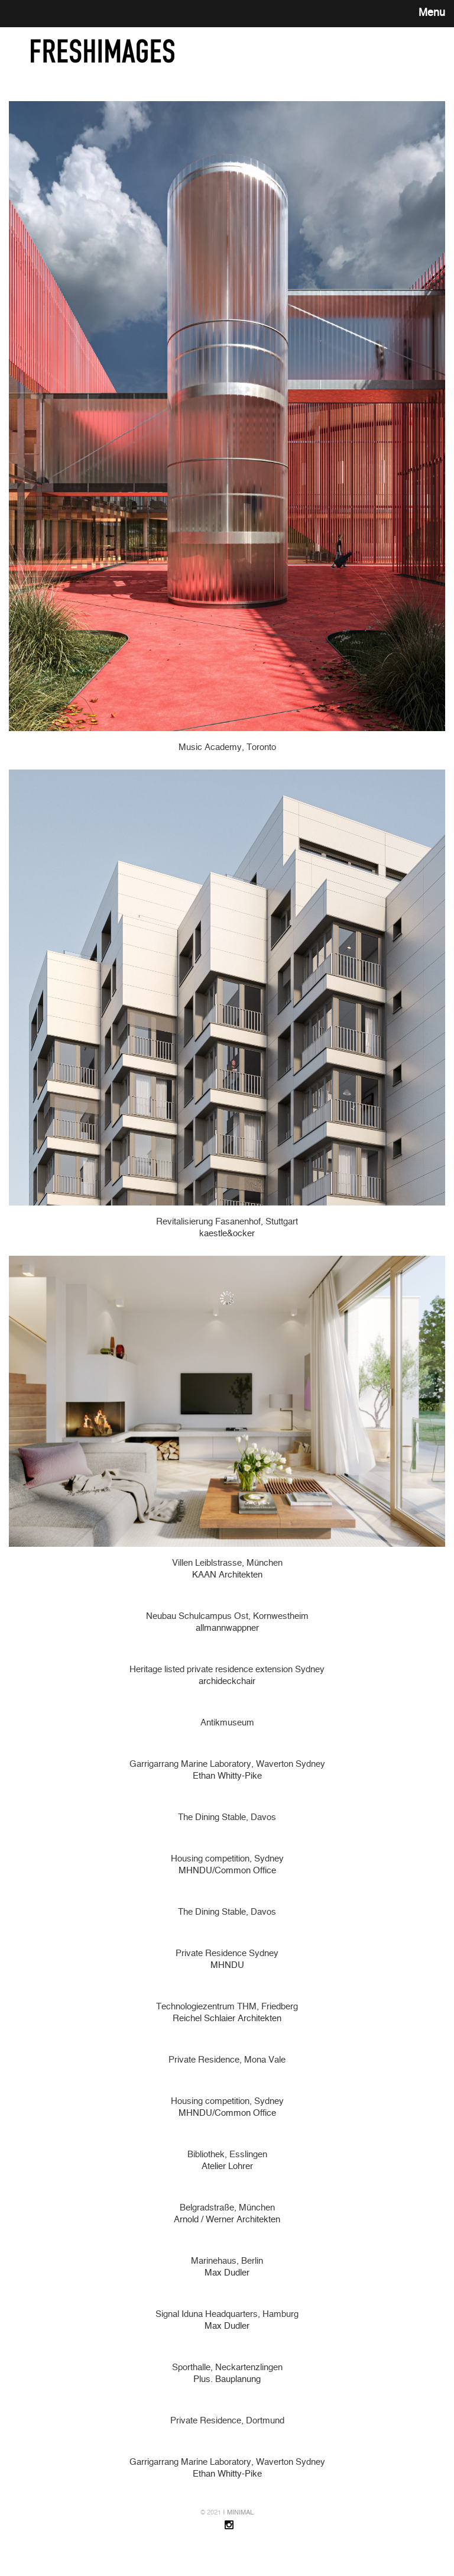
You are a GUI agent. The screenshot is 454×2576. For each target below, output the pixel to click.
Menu (432, 13)
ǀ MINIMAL (238, 2512)
